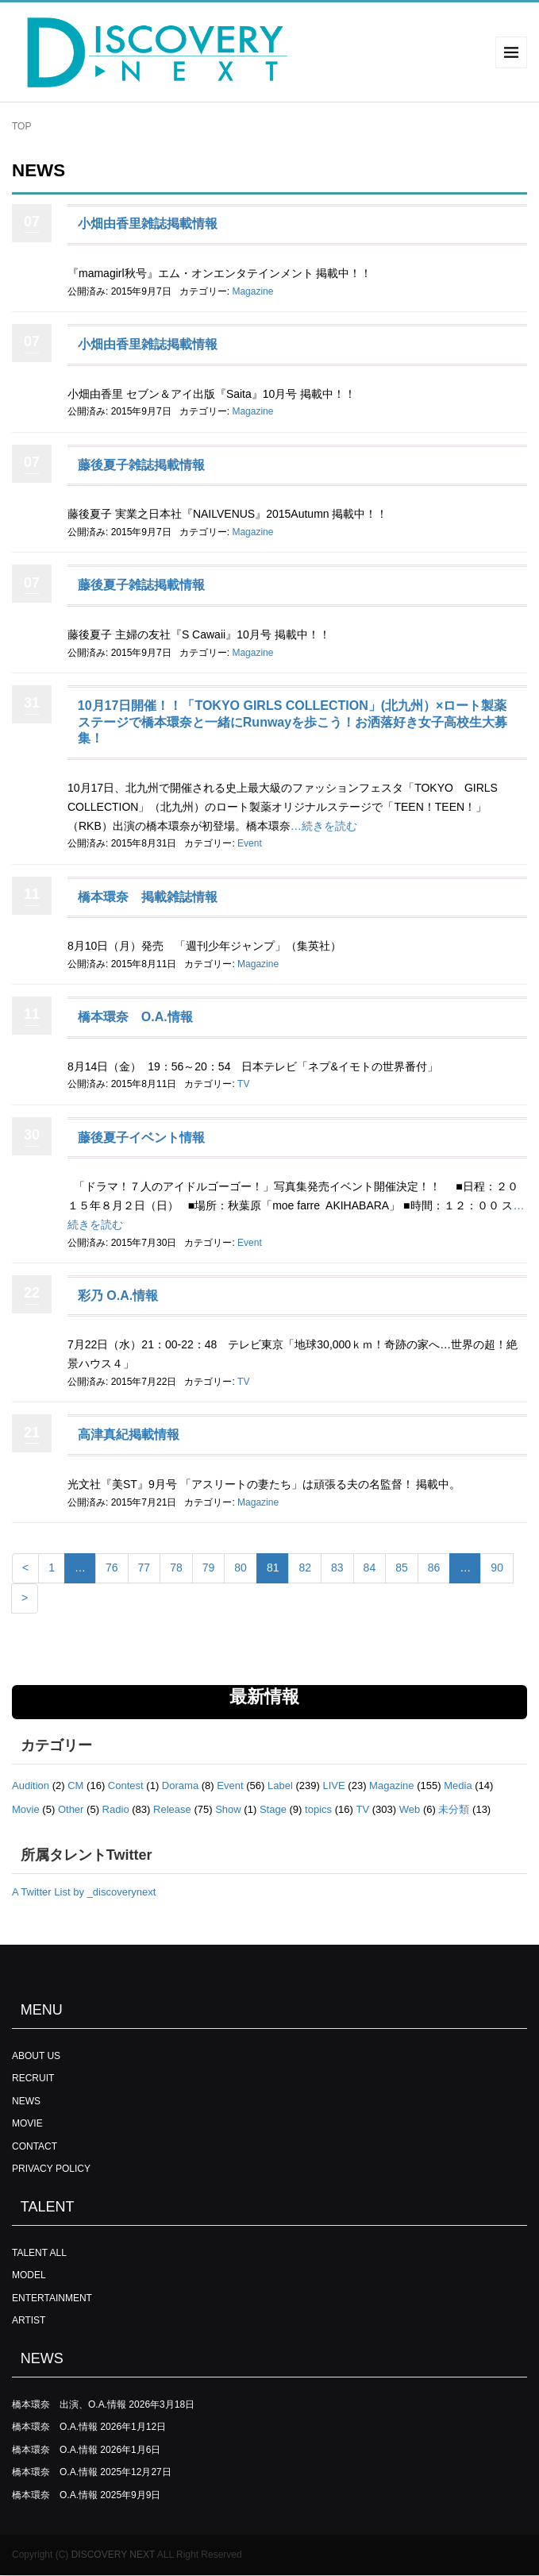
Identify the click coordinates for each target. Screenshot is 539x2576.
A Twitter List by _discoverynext (84, 1892)
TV (243, 1083)
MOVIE (27, 2123)
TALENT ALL (39, 2252)
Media (458, 1785)
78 (176, 1567)
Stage (273, 1809)
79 (208, 1567)
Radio (115, 1809)
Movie (26, 1809)
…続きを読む (324, 825)
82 (304, 1567)
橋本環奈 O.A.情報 (135, 1017)
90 (497, 1567)
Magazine (252, 291)
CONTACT (34, 2146)
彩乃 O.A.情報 (118, 1295)
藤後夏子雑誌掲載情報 (141, 465)
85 (401, 1567)
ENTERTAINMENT (52, 2298)
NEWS (26, 2101)
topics (318, 1809)
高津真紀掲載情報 (128, 1434)
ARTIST (28, 2320)
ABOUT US (36, 2055)
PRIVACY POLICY (51, 2168)
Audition (30, 1785)
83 (337, 1567)
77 (144, 1567)
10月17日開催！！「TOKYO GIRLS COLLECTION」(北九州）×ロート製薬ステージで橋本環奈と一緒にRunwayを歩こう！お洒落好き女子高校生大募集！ (292, 722)
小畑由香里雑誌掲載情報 (148, 223)
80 (240, 1567)
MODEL (29, 2275)
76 (112, 1567)
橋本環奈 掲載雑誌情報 (148, 897)
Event (249, 843)
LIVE (334, 1785)
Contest (126, 1785)
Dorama (180, 1785)
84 (370, 1567)
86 (434, 1567)
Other (71, 1809)
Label (280, 1785)
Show (228, 1809)
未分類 (453, 1809)
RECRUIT (33, 2078)
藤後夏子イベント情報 (141, 1137)
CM (75, 1785)
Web (410, 1809)
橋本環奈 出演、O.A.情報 (69, 2404)
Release (172, 1809)
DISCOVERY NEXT (113, 2554)
